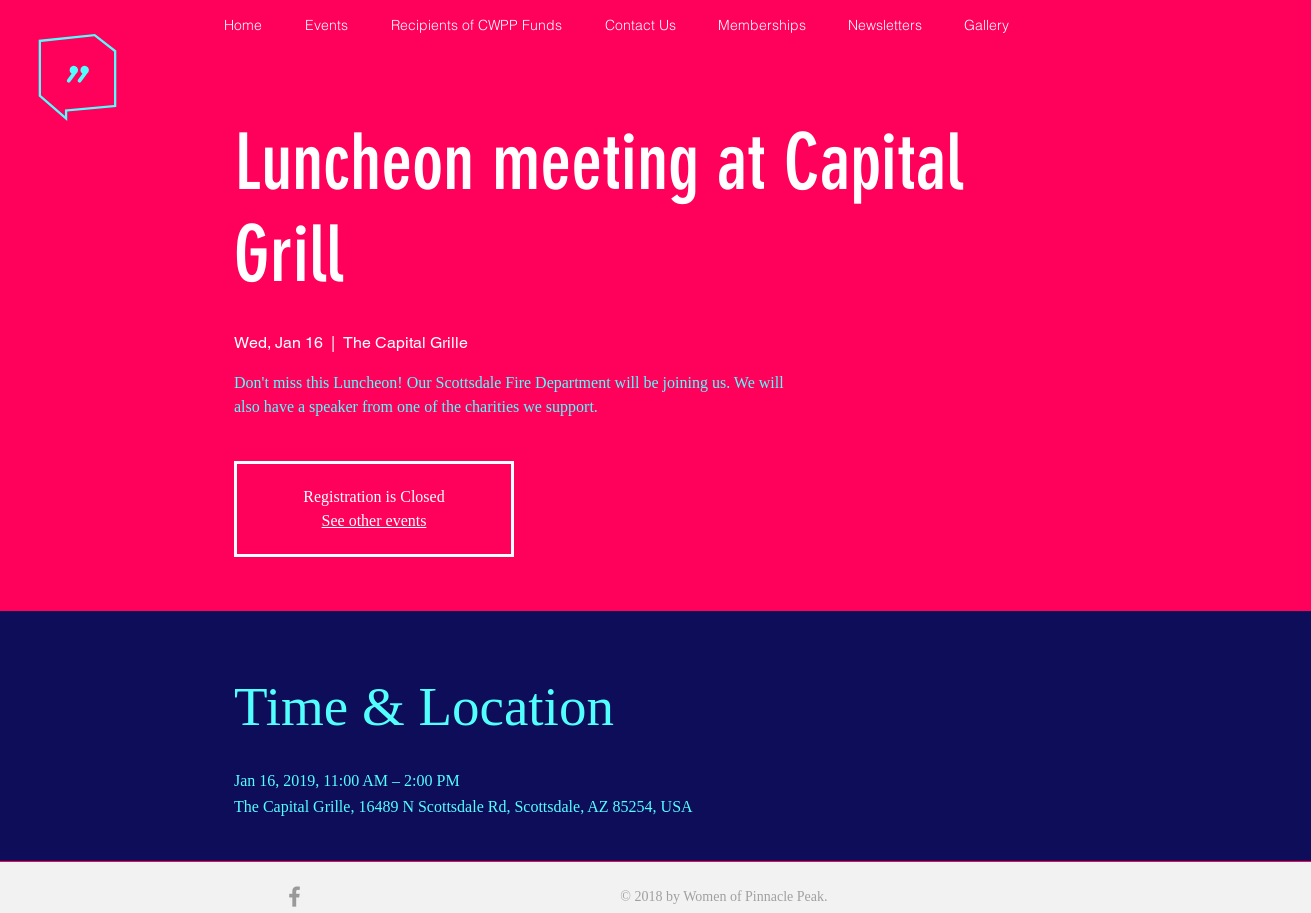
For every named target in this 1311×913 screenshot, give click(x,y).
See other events (374, 520)
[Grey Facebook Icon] (294, 896)
